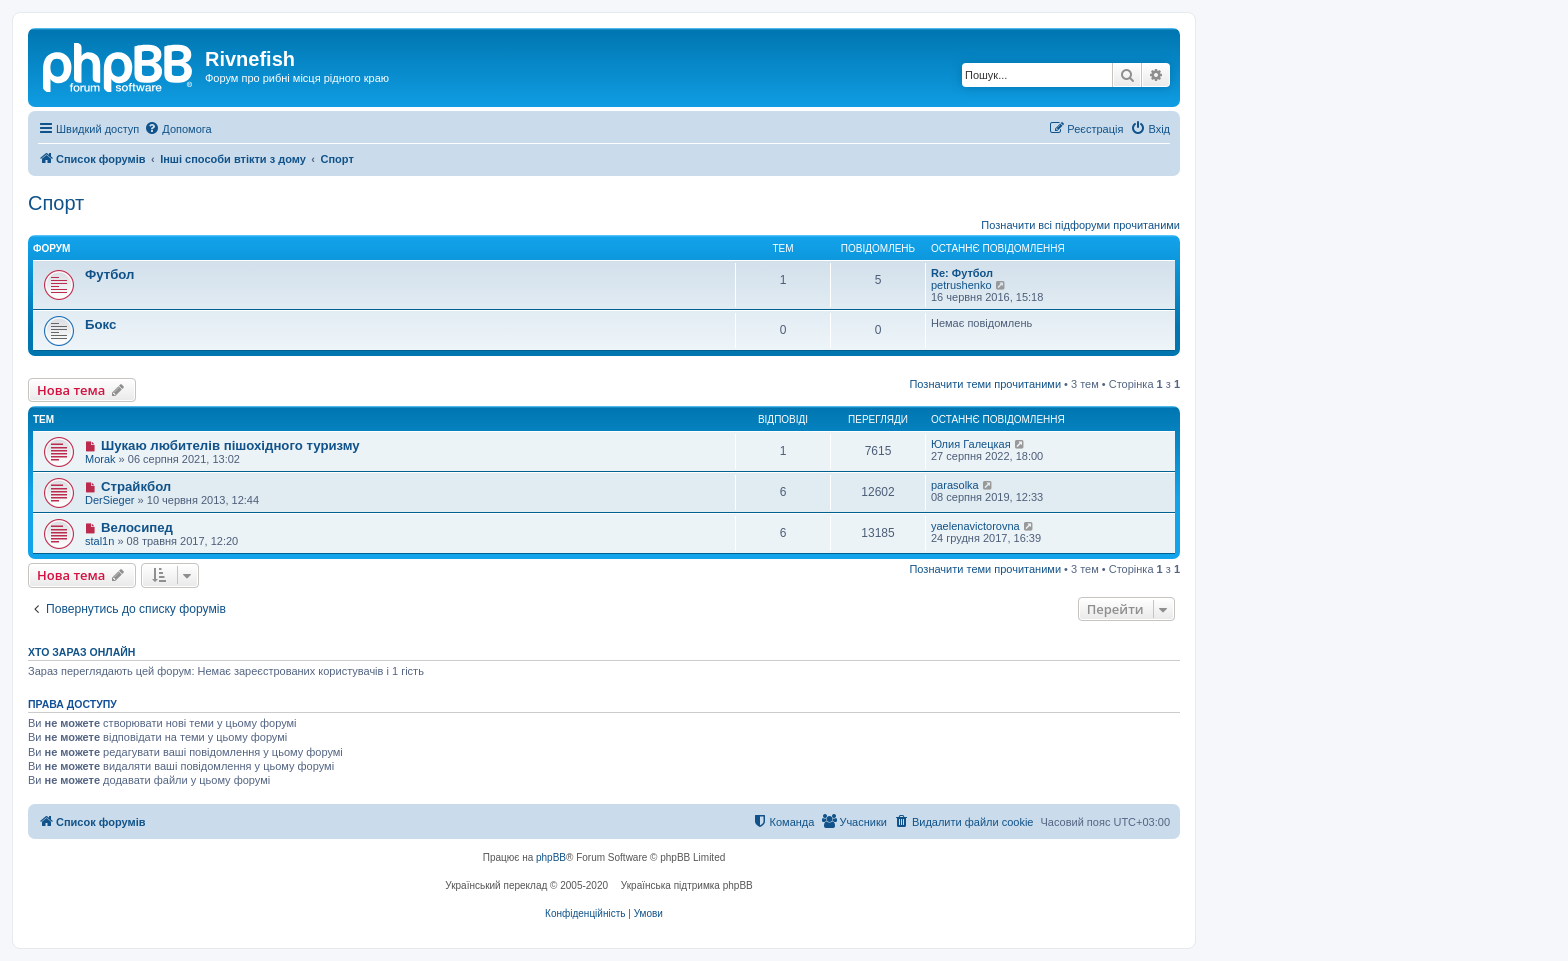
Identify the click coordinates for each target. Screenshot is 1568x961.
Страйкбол (136, 486)
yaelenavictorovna (975, 526)
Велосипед (137, 527)
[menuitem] (177, 129)
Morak (100, 459)
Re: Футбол (962, 273)
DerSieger (110, 500)
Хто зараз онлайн (81, 652)
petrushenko (961, 285)
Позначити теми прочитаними (985, 384)
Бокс (100, 324)
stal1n (99, 541)
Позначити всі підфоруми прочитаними (1080, 225)
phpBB (551, 857)
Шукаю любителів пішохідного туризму (230, 445)
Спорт (56, 203)
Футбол (109, 274)
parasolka (955, 485)
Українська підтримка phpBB (687, 885)
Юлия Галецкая (971, 444)
